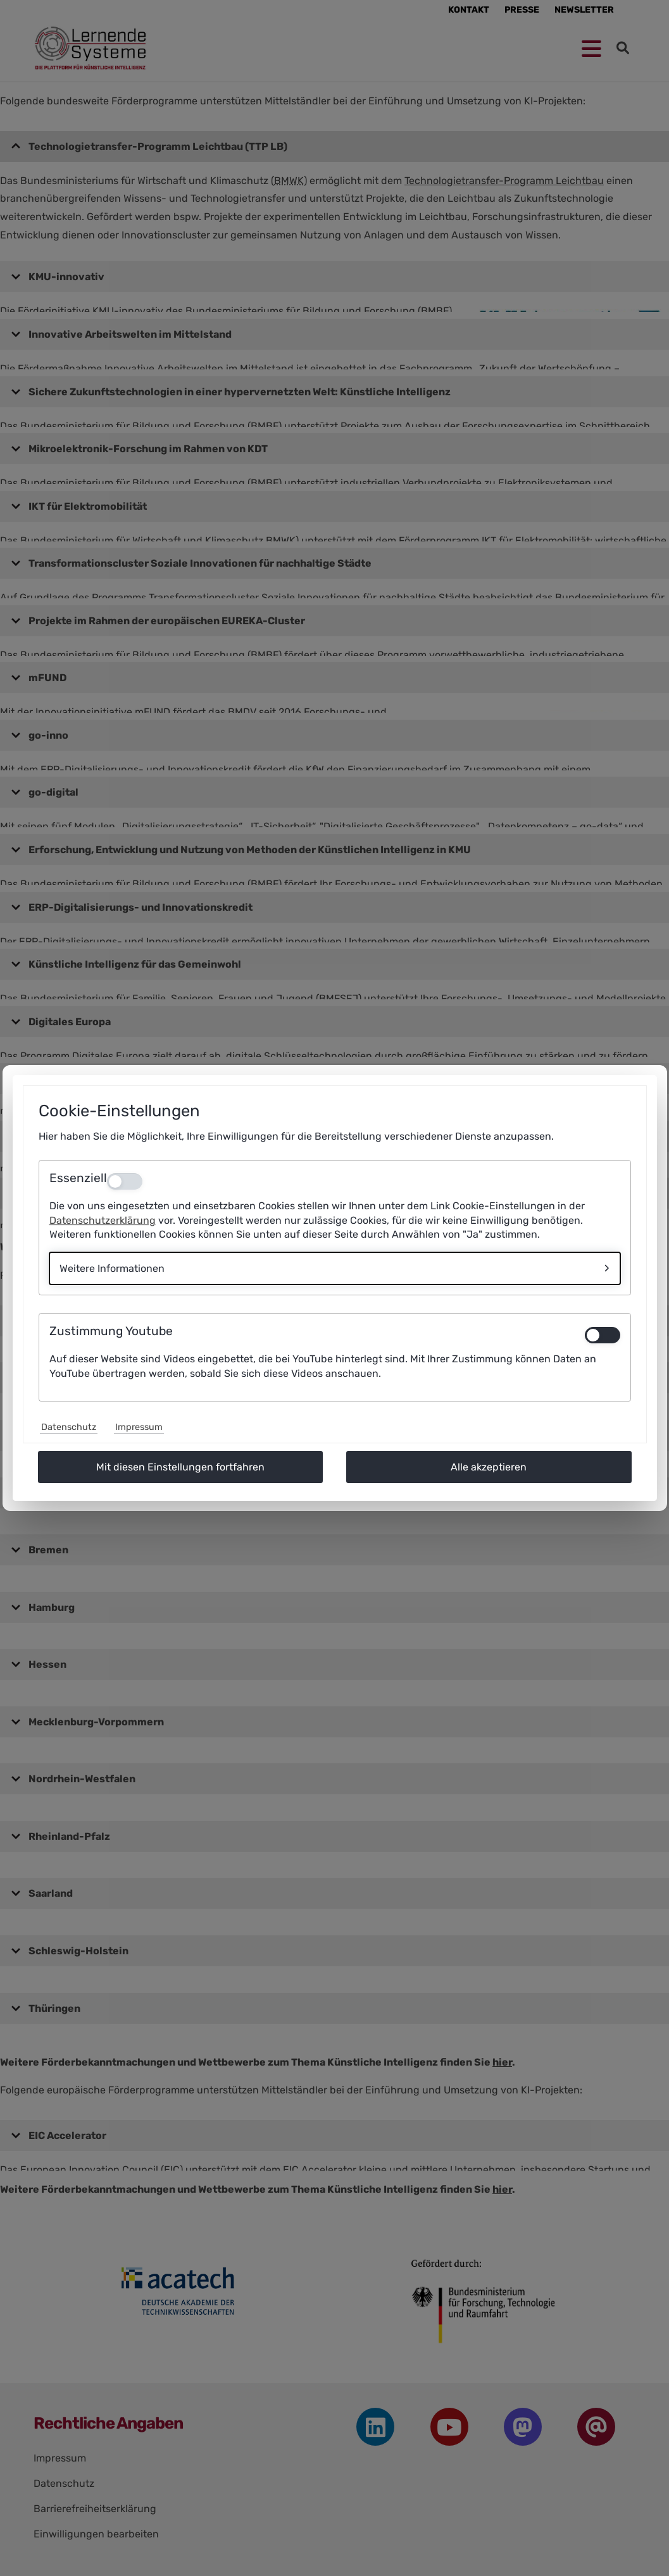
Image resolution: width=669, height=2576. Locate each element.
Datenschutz (68, 1427)
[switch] (602, 1335)
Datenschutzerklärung (102, 1220)
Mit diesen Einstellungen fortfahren (180, 1467)
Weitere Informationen (112, 1268)
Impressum (139, 1427)
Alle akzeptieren (489, 1467)
